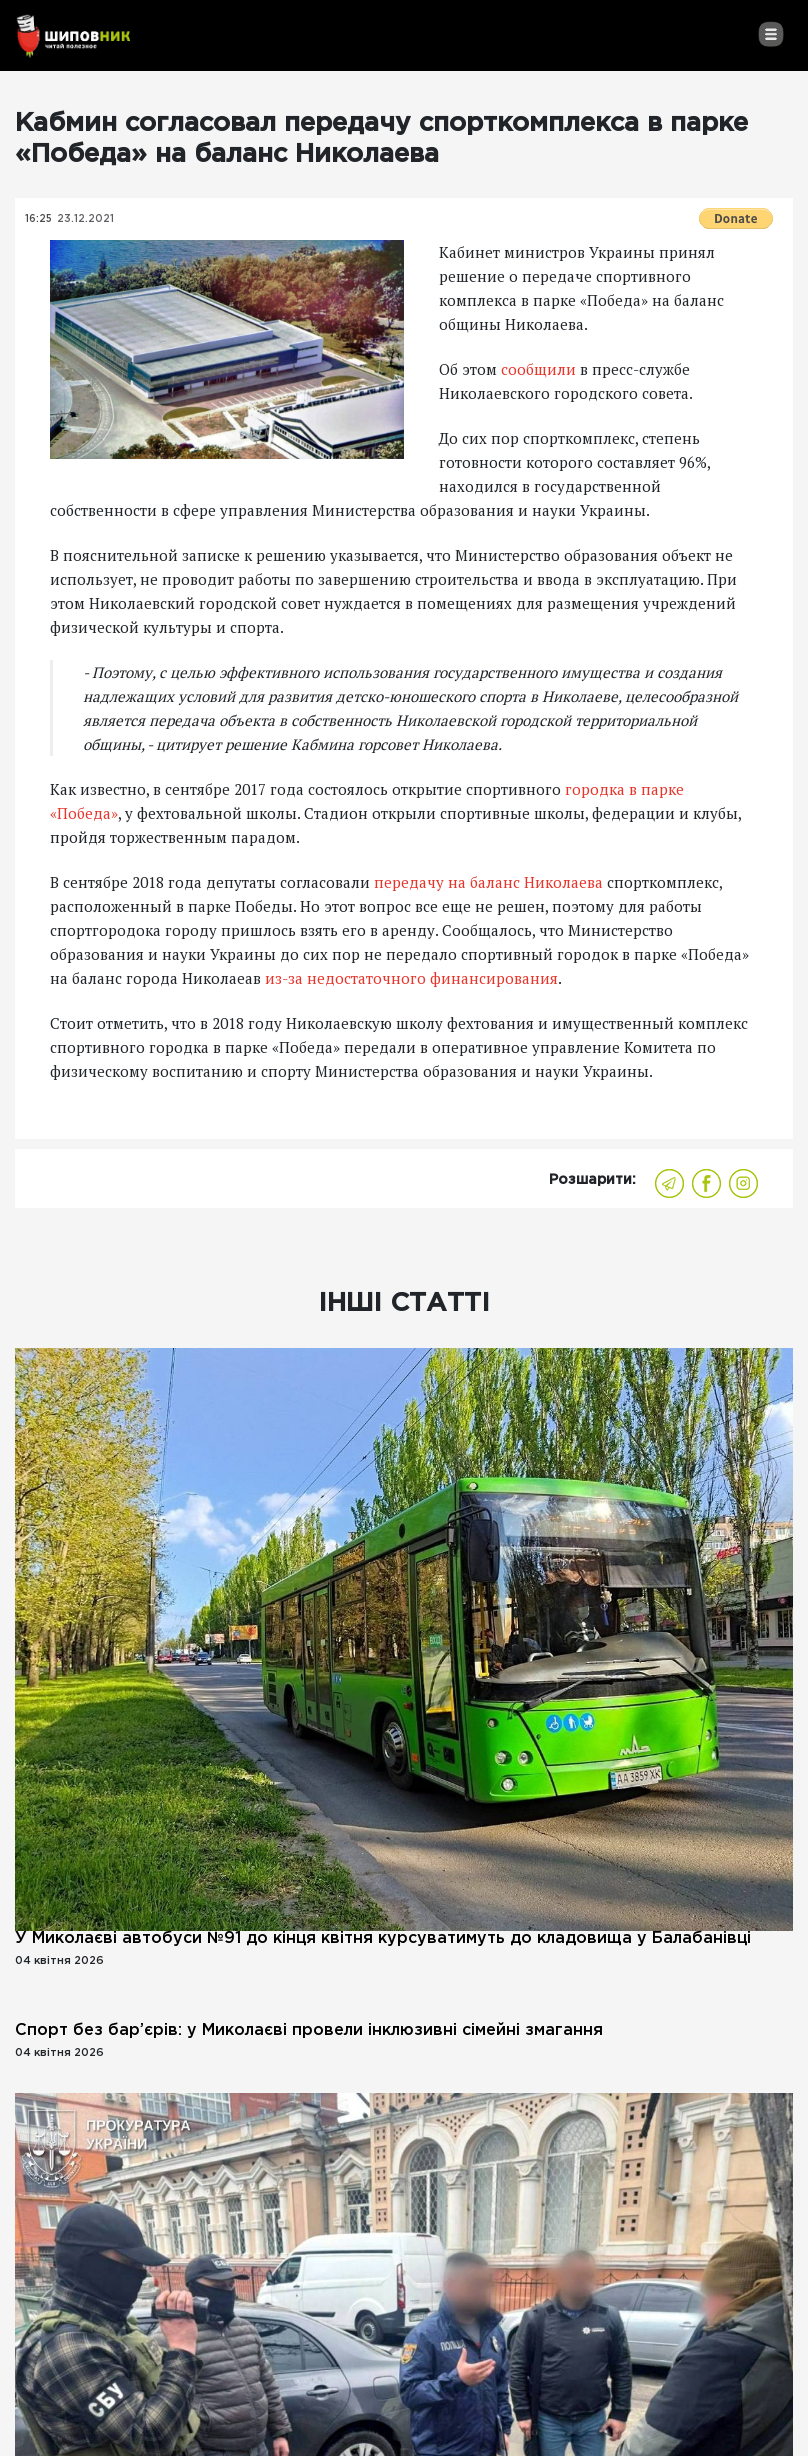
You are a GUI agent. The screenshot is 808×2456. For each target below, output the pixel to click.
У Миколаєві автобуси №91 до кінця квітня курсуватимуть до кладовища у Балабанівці (383, 1938)
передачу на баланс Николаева (488, 882)
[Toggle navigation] (770, 34)
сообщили (540, 369)
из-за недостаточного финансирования (411, 978)
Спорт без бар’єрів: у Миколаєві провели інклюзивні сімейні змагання (309, 2030)
